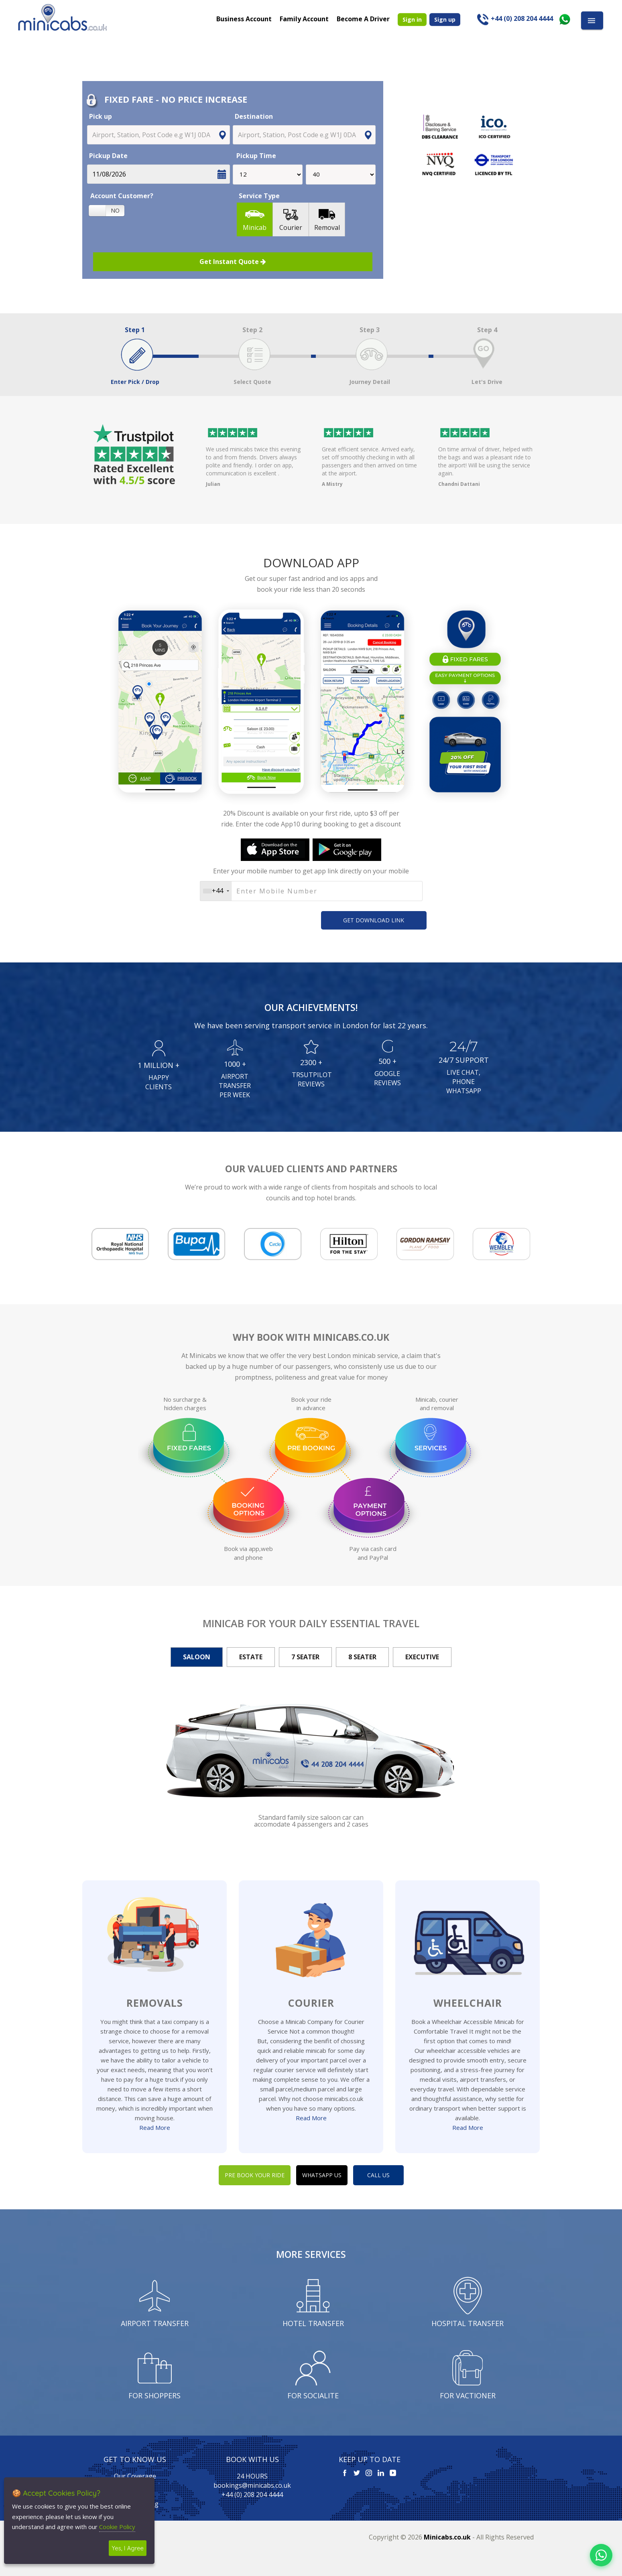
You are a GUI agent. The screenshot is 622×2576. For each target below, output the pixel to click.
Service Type (259, 195)
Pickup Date (108, 155)
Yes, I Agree (128, 2548)
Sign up (444, 19)
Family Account (304, 18)
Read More (154, 2127)
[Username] (311, 891)
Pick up (100, 116)
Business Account (244, 18)
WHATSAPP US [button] (321, 2175)
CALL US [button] (378, 2175)
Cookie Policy (117, 2527)
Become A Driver (363, 18)
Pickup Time (255, 155)
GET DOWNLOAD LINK (373, 920)
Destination (254, 116)
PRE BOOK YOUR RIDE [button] (255, 2175)
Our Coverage (135, 2476)
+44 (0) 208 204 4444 (252, 2494)
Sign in (412, 19)
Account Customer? (121, 195)
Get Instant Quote (232, 261)
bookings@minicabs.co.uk (252, 2485)
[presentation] (247, 919)
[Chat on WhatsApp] (601, 2555)
